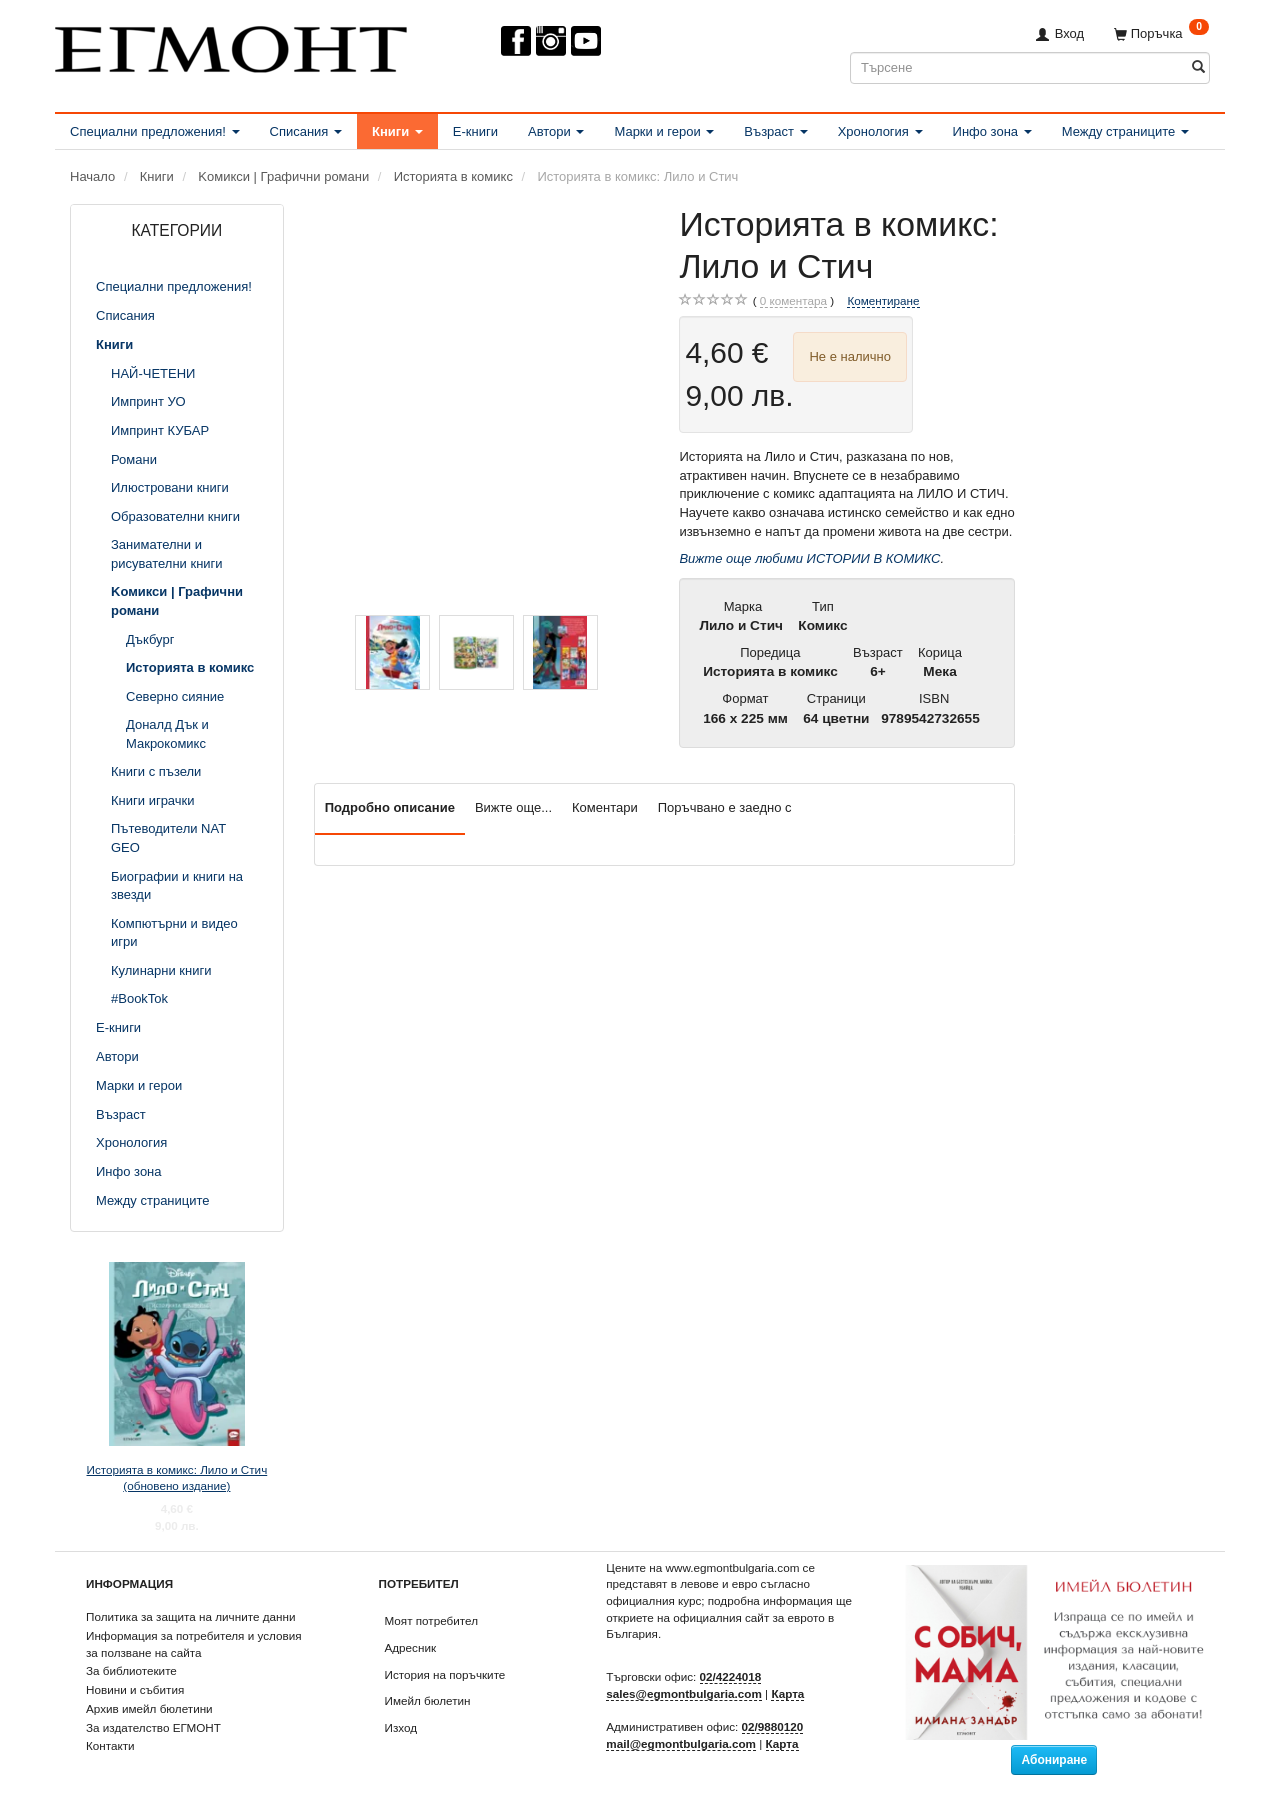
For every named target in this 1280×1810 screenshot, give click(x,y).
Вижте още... (513, 807)
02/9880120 (773, 1726)
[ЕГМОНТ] (231, 45)
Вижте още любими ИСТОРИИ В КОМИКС (809, 558)
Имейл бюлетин (428, 1700)
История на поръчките (445, 1674)
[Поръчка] (1161, 33)
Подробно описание (390, 807)
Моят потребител (431, 1620)
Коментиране (883, 300)
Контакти (110, 1745)
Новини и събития (135, 1689)
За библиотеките (131, 1670)
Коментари (605, 807)
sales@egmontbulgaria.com (684, 1693)
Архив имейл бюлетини (149, 1708)
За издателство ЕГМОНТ (153, 1727)
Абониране (1054, 1760)
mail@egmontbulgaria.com (681, 1743)
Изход (401, 1727)
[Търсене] (1198, 67)
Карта (787, 1693)
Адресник (411, 1647)
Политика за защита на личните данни (190, 1616)
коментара (793, 301)
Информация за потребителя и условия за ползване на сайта (194, 1644)
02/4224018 (731, 1676)
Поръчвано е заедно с (725, 807)
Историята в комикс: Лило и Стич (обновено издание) (177, 1478)
